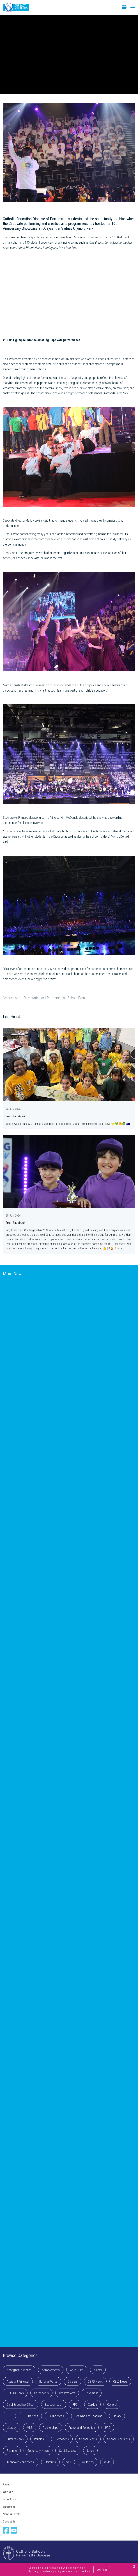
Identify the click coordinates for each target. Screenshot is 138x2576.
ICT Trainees (30, 2417)
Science (12, 2452)
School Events (88, 2440)
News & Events (11, 2515)
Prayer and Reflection (82, 2429)
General (112, 2406)
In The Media (57, 2417)
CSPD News (95, 2383)
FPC (75, 2406)
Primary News (15, 2440)
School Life (9, 2500)
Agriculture (76, 2371)
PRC (107, 2429)
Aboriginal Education (19, 2371)
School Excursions (118, 2440)
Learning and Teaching (88, 2417)
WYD (107, 2463)
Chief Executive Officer (20, 2406)
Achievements (51, 2371)
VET (68, 2463)
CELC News (120, 2383)
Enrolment (92, 2394)
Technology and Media (20, 2463)
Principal (39, 2440)
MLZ (30, 2429)
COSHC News (15, 2394)
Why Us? (8, 2493)
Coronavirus (41, 2394)
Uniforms (50, 2463)
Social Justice (68, 2452)
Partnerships (50, 2429)
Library (117, 2417)
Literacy (12, 2429)
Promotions (62, 2440)
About (6, 2486)
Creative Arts (67, 2394)
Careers (72, 2383)
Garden (92, 2406)
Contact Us (9, 2523)
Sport (90, 2452)
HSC (9, 2417)
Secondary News (38, 2452)
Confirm (101, 2569)
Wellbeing (88, 2463)
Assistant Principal (18, 2383)
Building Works (48, 2383)
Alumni (98, 2371)
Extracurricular (53, 2406)
